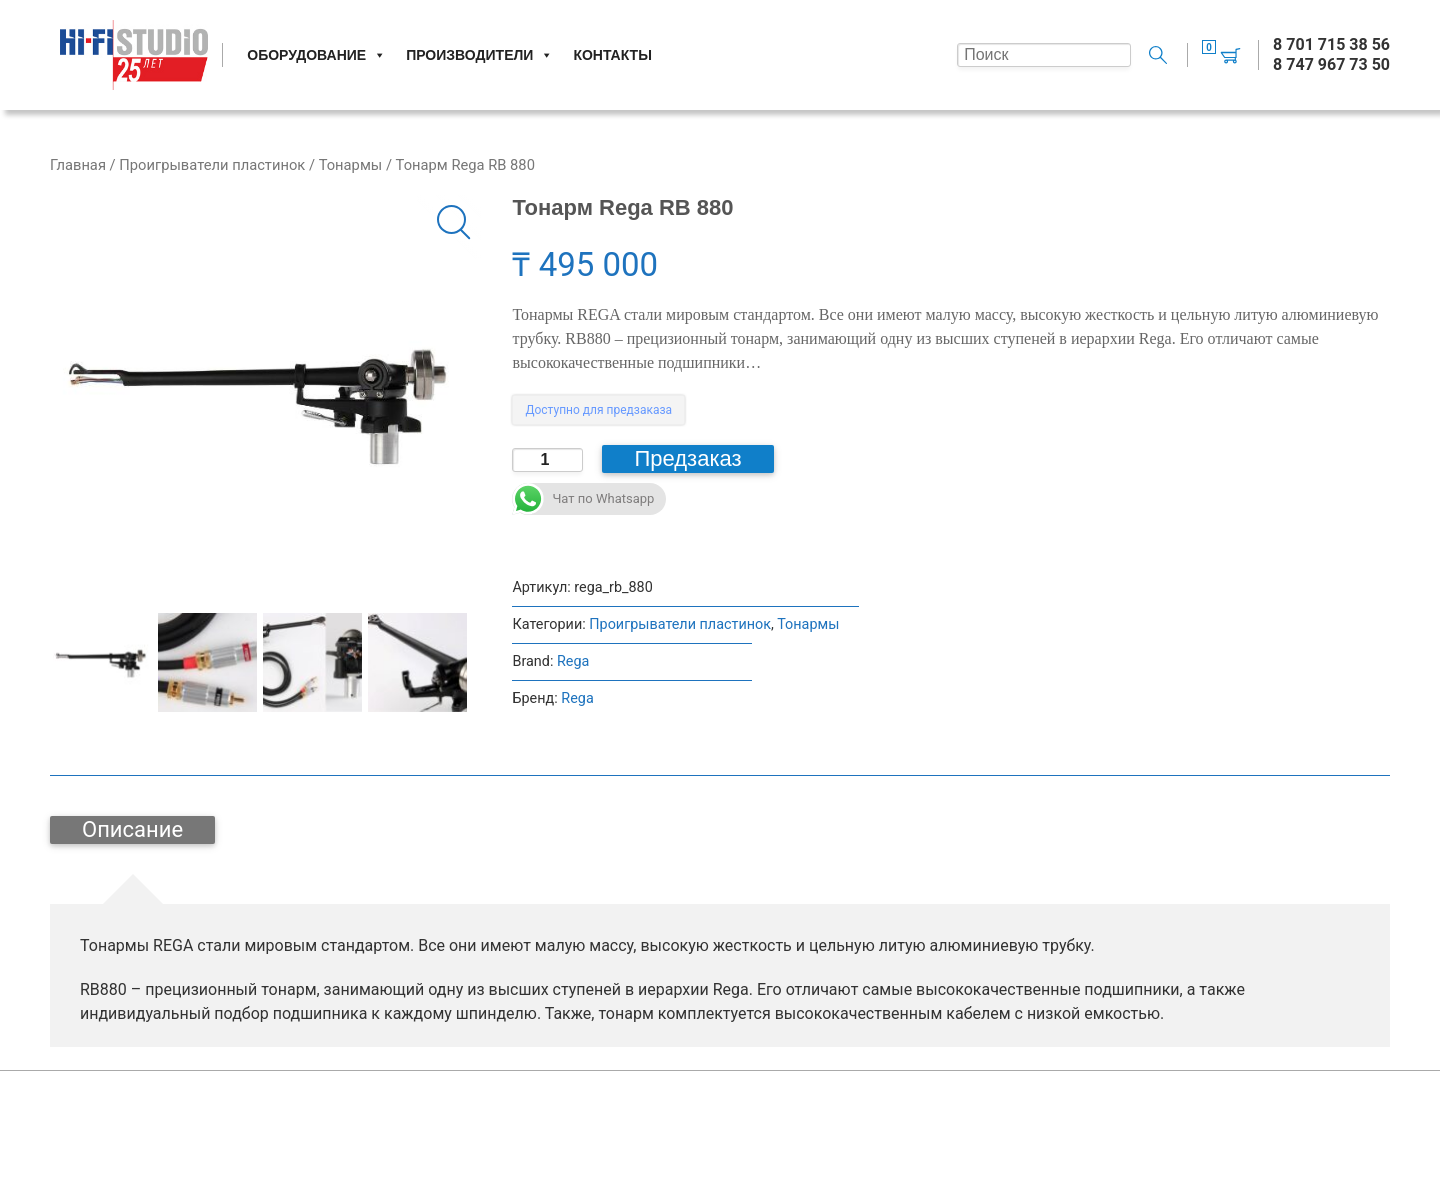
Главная (78, 165)
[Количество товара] (547, 460)
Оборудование (316, 55)
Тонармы (351, 165)
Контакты (612, 55)
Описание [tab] (132, 829)
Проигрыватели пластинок (212, 165)
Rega (573, 661)
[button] (449, 227)
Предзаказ (687, 458)
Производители (479, 55)
